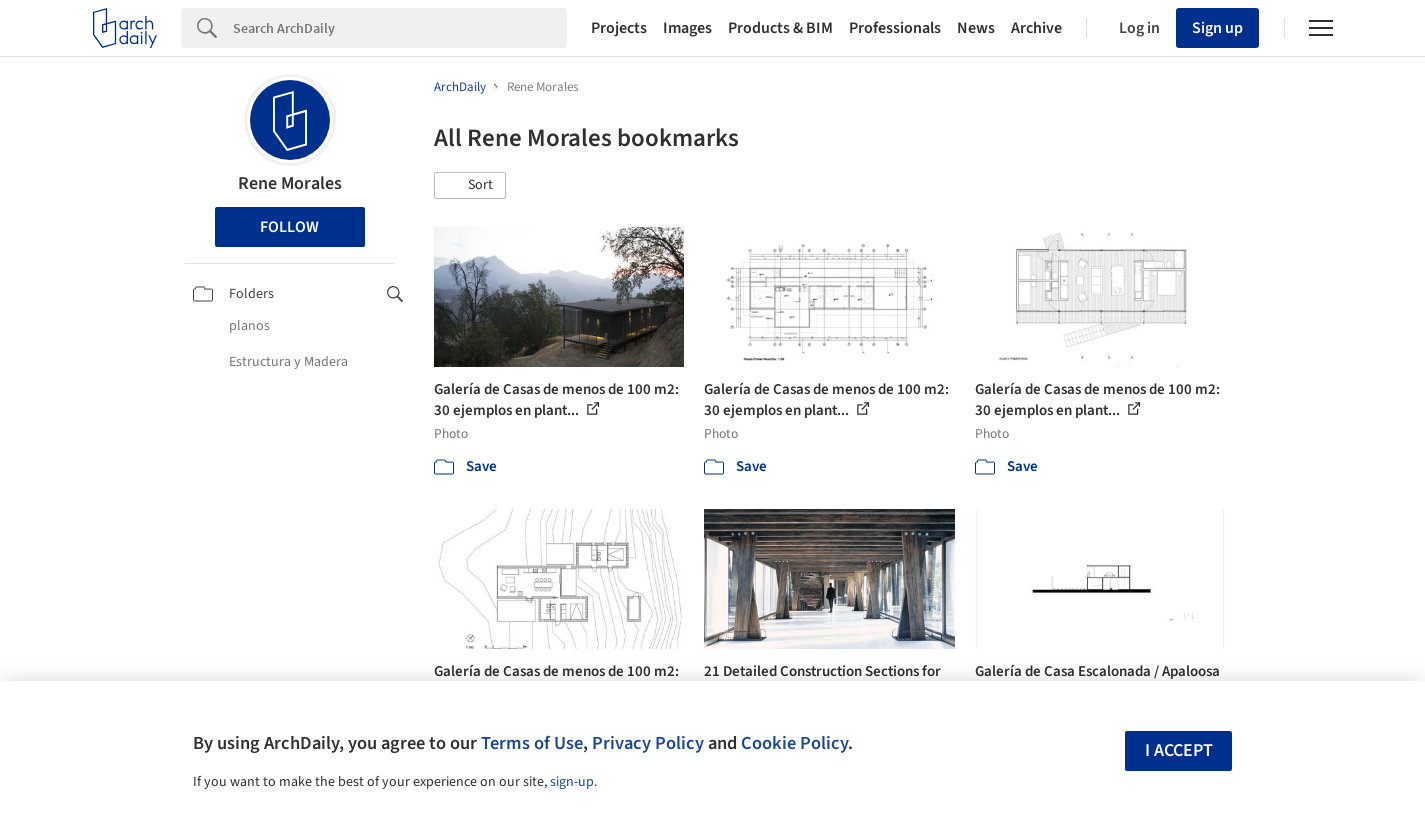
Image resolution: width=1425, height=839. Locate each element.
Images (687, 28)
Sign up (1217, 28)
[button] (470, 186)
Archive (1036, 28)
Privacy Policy (648, 743)
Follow (289, 227)
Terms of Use (532, 743)
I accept (1179, 750)
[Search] (400, 28)
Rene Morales (290, 183)
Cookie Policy (794, 743)
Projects (619, 28)
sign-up (572, 782)
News (976, 28)
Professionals (895, 28)
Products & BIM (780, 28)
